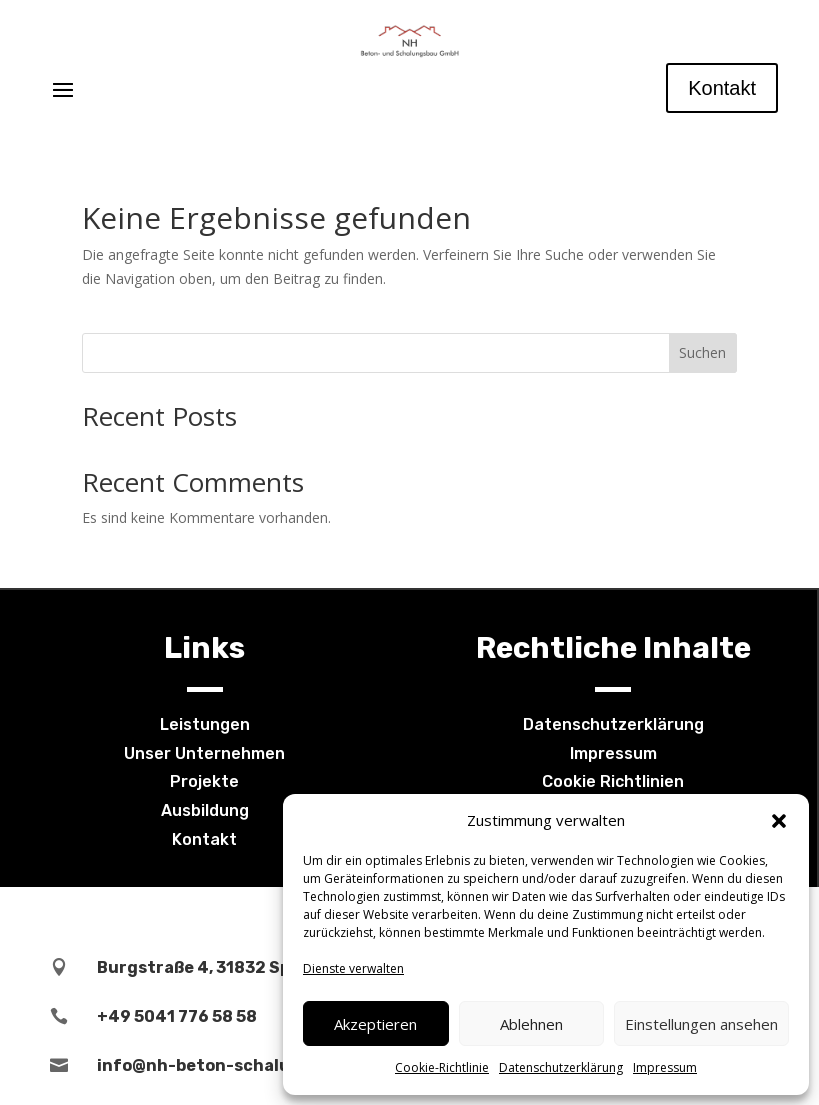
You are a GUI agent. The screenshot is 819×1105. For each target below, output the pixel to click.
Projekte (204, 781)
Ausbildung (205, 810)
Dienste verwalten (353, 968)
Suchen (702, 352)
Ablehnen (531, 1024)
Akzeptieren (375, 1024)
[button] (779, 821)
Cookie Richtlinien (613, 781)
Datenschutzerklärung (561, 1067)
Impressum (665, 1067)
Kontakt (722, 88)
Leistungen (205, 724)
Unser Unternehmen (204, 753)
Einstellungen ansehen (701, 1024)
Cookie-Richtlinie (442, 1067)
